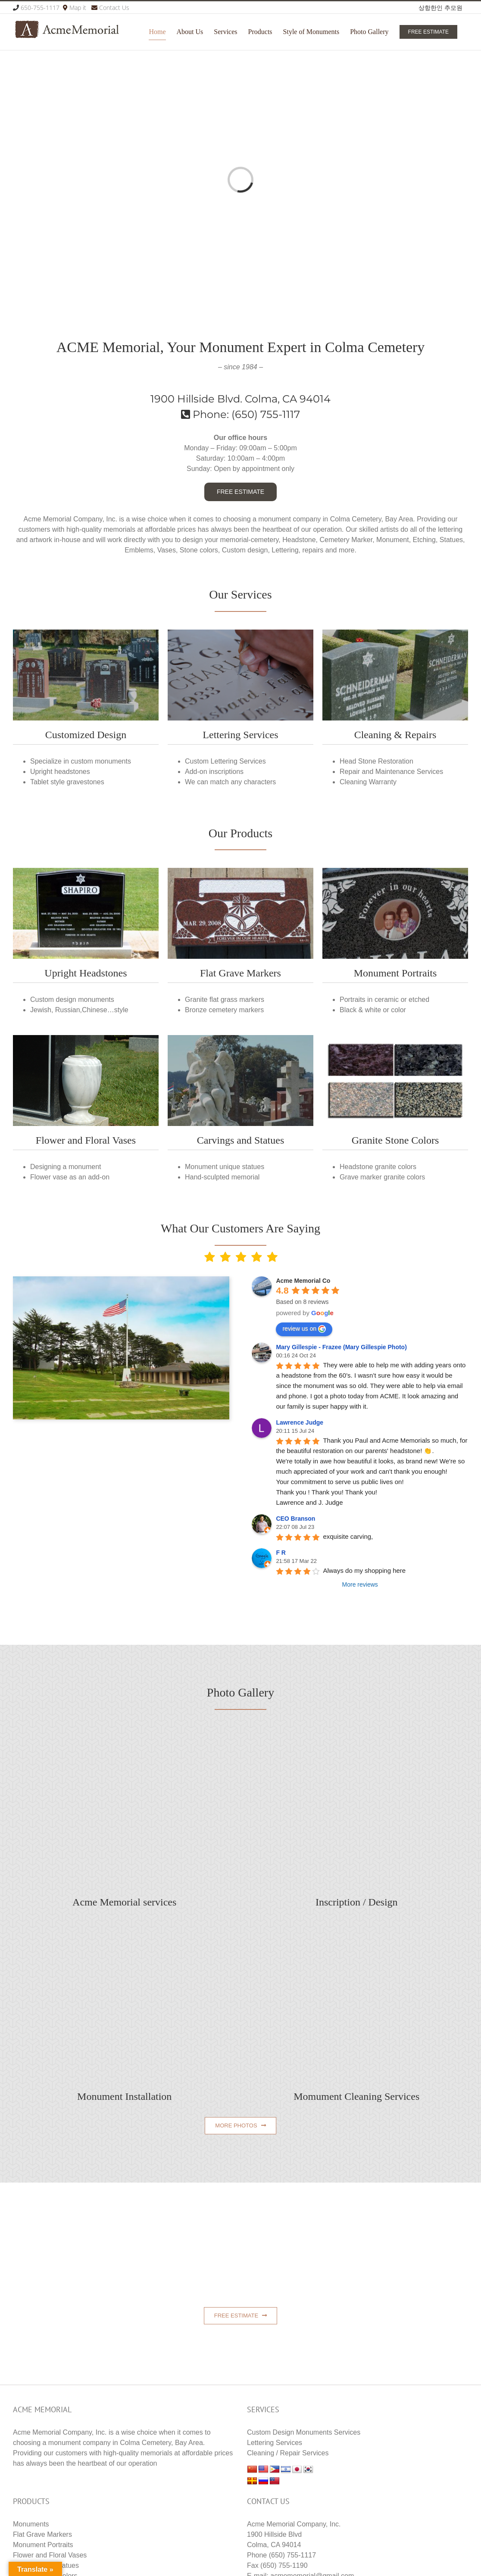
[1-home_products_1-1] (240, 871)
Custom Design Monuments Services (303, 2432)
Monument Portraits (43, 2544)
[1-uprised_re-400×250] (86, 871)
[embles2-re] (395, 871)
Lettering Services (274, 2442)
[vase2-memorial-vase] (86, 1038)
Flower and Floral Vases (50, 2555)
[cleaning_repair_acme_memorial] (395, 632)
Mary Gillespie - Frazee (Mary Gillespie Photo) (341, 1347)
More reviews (360, 1584)
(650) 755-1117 (265, 414)
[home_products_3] (240, 632)
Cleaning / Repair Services (287, 2453)
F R (281, 1552)
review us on (304, 1329)
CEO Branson (295, 1518)
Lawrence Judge (299, 1422)
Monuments (31, 2524)
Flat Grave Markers (42, 2534)
